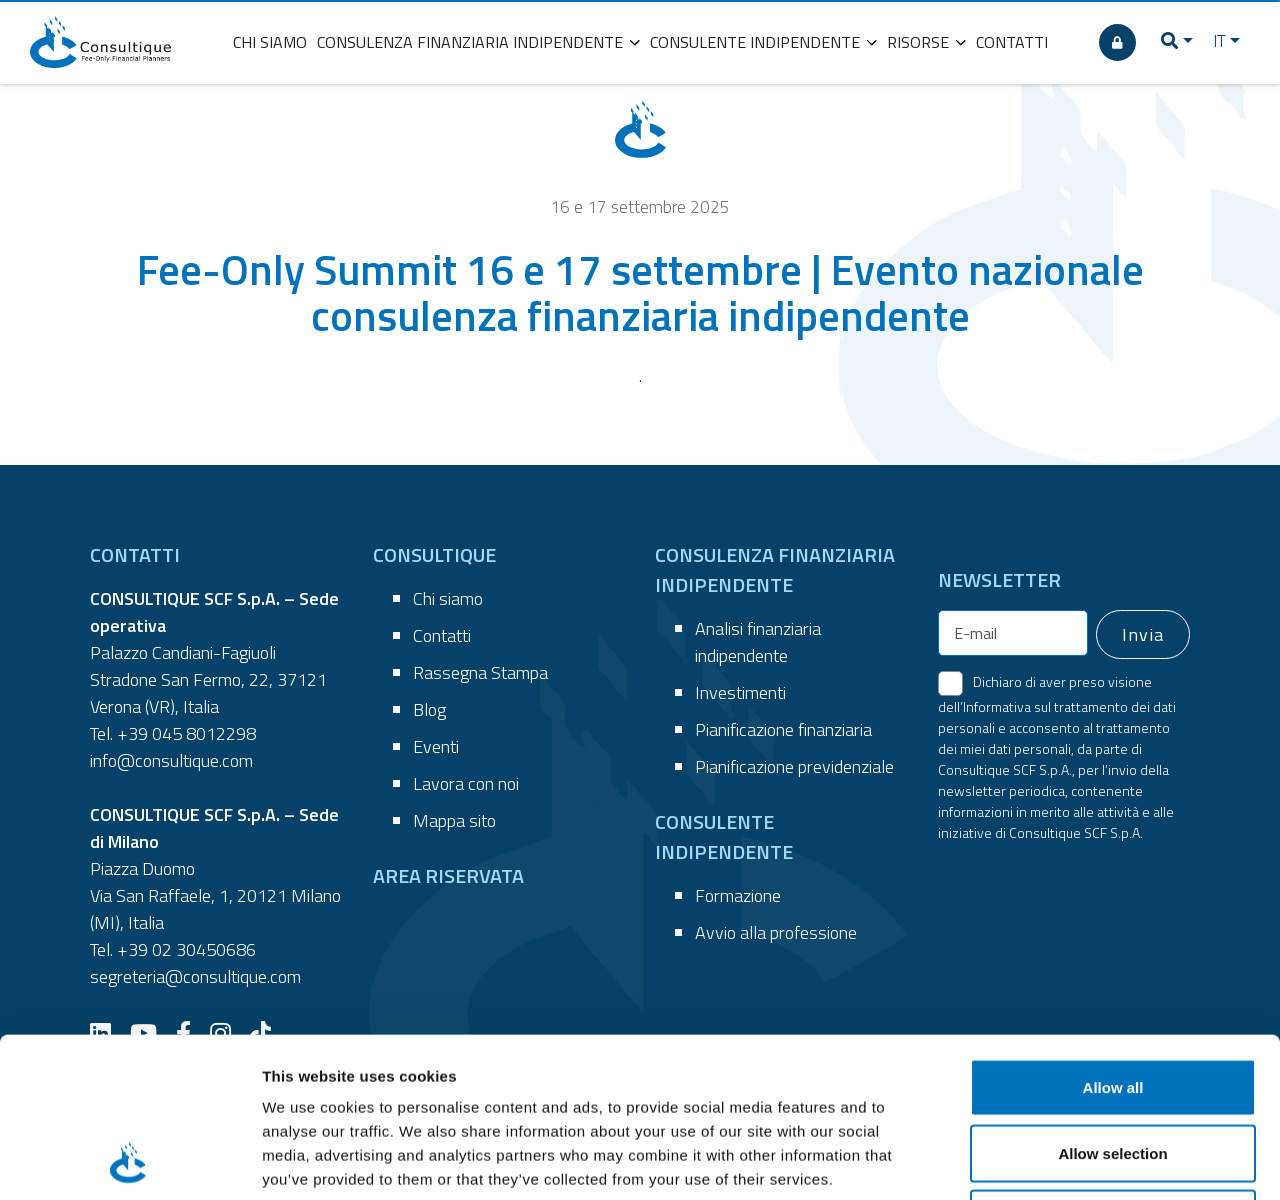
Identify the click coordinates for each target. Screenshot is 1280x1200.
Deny (1113, 1068)
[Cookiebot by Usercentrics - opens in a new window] (129, 1161)
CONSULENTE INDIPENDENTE (763, 42)
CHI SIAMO (270, 42)
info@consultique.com (171, 760)
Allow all (1113, 937)
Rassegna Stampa (480, 672)
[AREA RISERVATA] (1117, 42)
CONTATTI (1012, 42)
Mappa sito (454, 820)
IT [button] (1219, 41)
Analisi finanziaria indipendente (758, 642)
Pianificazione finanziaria (783, 729)
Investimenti (740, 692)
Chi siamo (448, 598)
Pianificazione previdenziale (794, 766)
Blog (429, 709)
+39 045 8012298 (186, 733)
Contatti (442, 635)
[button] (1176, 42)
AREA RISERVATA (448, 875)
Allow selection (1112, 1003)
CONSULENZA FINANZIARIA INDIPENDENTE (478, 42)
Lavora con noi (466, 783)
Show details (1049, 1160)
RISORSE (926, 42)
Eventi (436, 746)
